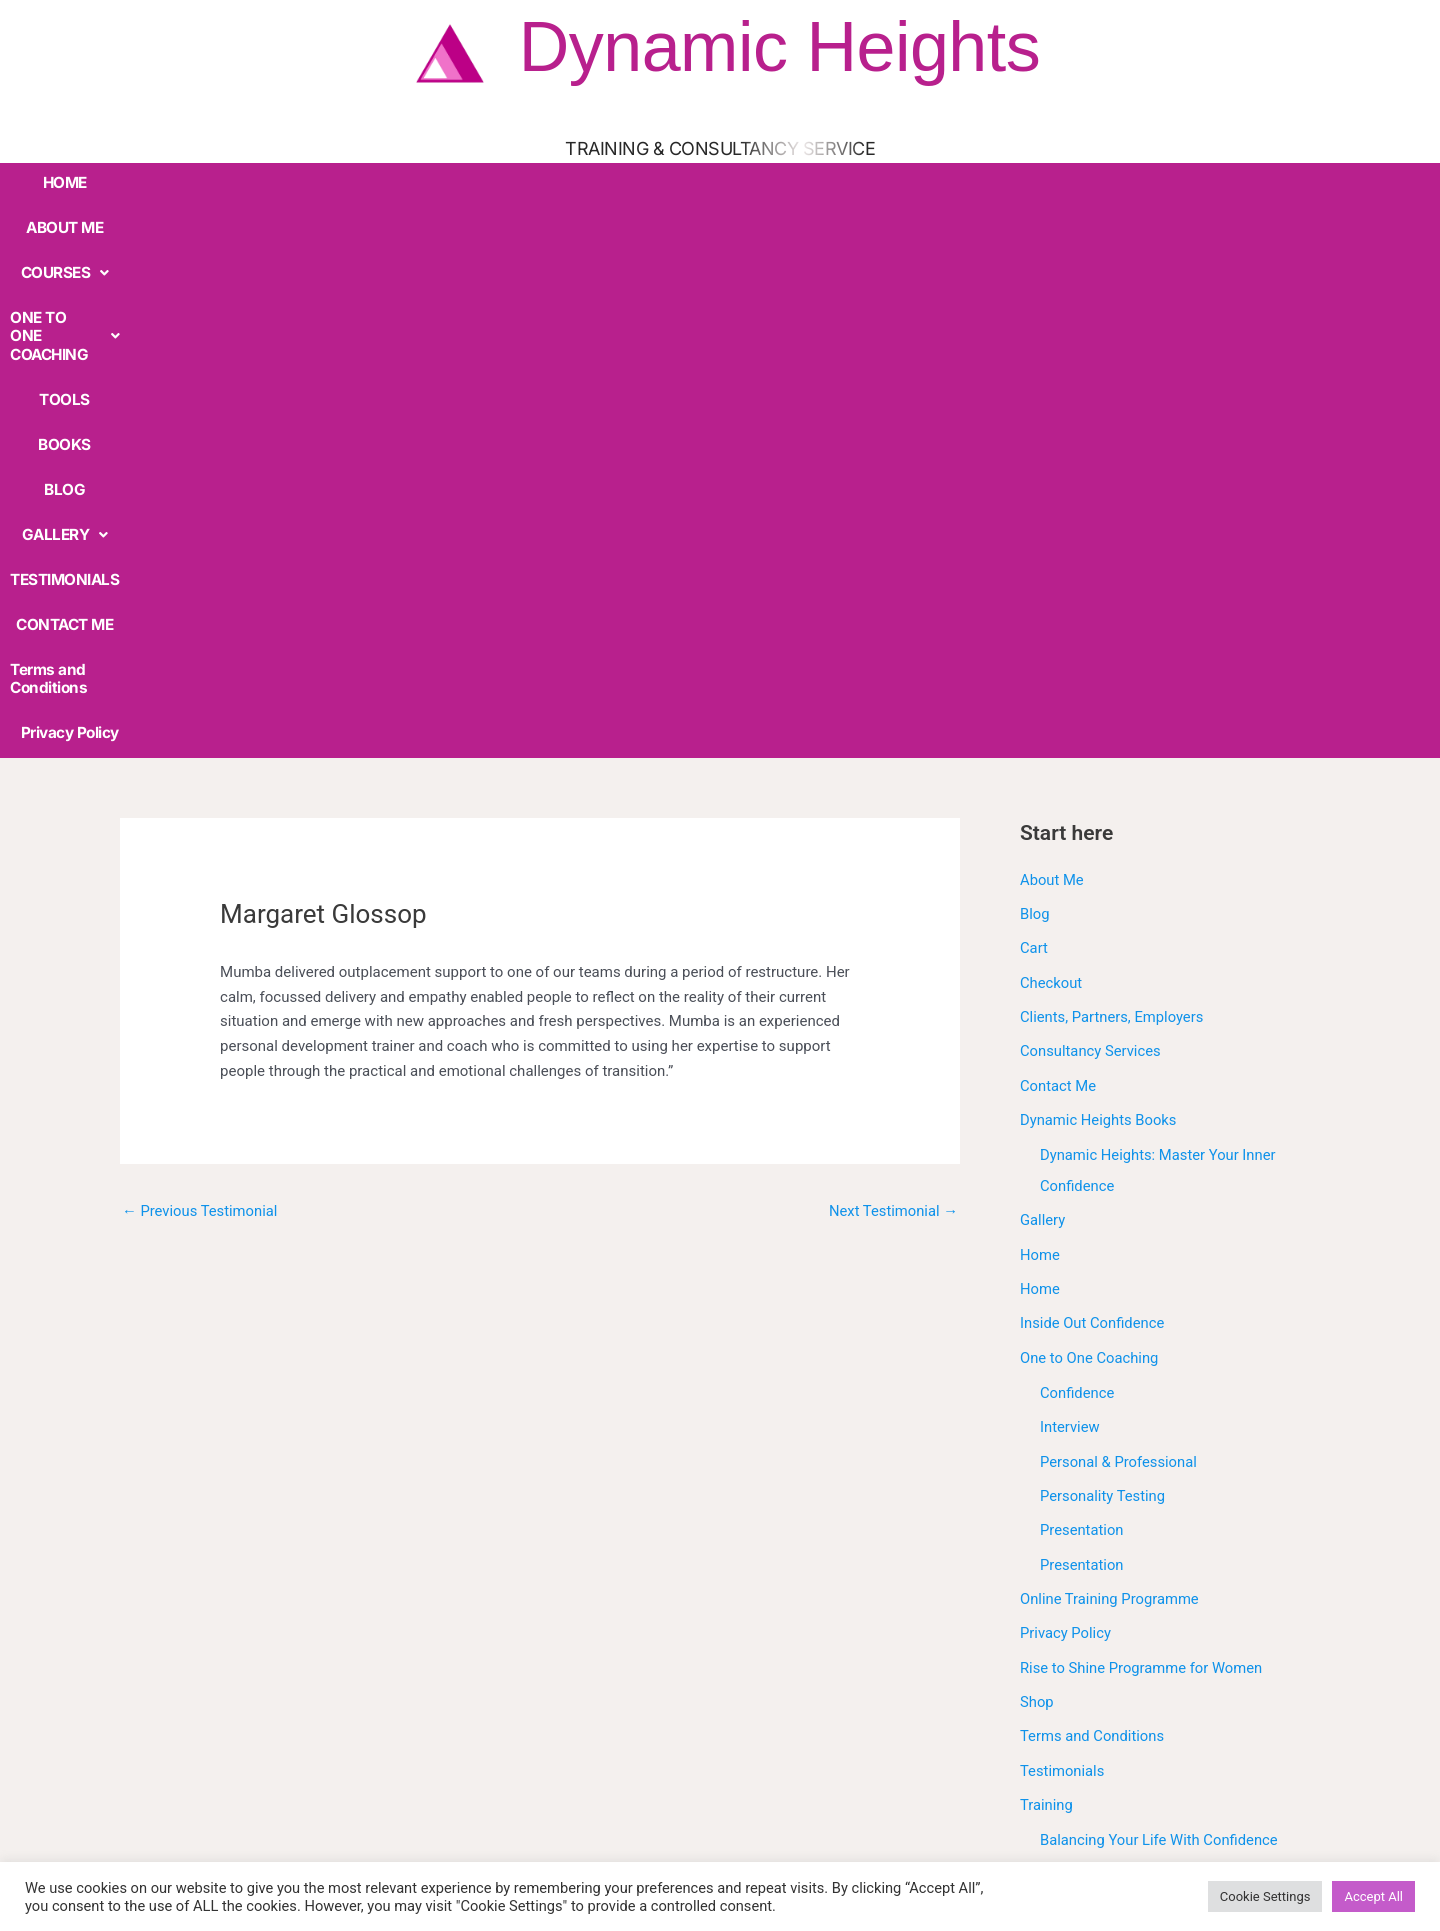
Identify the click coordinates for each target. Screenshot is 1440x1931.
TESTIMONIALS (925, 180)
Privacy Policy (1338, 180)
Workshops (1057, 1634)
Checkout (1051, 427)
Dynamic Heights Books (1099, 562)
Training (1047, 1236)
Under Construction (1084, 1567)
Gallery (1043, 661)
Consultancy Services (1091, 494)
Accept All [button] (1373, 1896)
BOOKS (645, 180)
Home (1040, 694)
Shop (1037, 1134)
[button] (269, 181)
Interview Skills (1090, 1466)
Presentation (1082, 966)
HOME (77, 180)
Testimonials (1063, 1202)
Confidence (1077, 831)
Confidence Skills (1097, 1398)
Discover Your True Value (1123, 1432)
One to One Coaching (1090, 796)
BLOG (716, 180)
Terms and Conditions (1193, 180)
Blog (1035, 359)
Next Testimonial (892, 657)
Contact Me (1058, 528)
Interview (1070, 864)
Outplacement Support (1115, 1499)
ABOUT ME (163, 180)
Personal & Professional (1119, 898)
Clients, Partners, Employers (1113, 461)
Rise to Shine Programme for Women (1143, 1101)
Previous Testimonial (201, 657)
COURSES (269, 180)
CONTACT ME (1049, 180)
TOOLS (568, 180)
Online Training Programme (1111, 1033)
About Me (1052, 326)
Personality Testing (1103, 932)
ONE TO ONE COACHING (427, 180)
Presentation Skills (1102, 1533)
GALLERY (805, 180)
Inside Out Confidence (1093, 762)
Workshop (1053, 1601)
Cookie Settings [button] (1265, 1896)
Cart (1034, 393)
